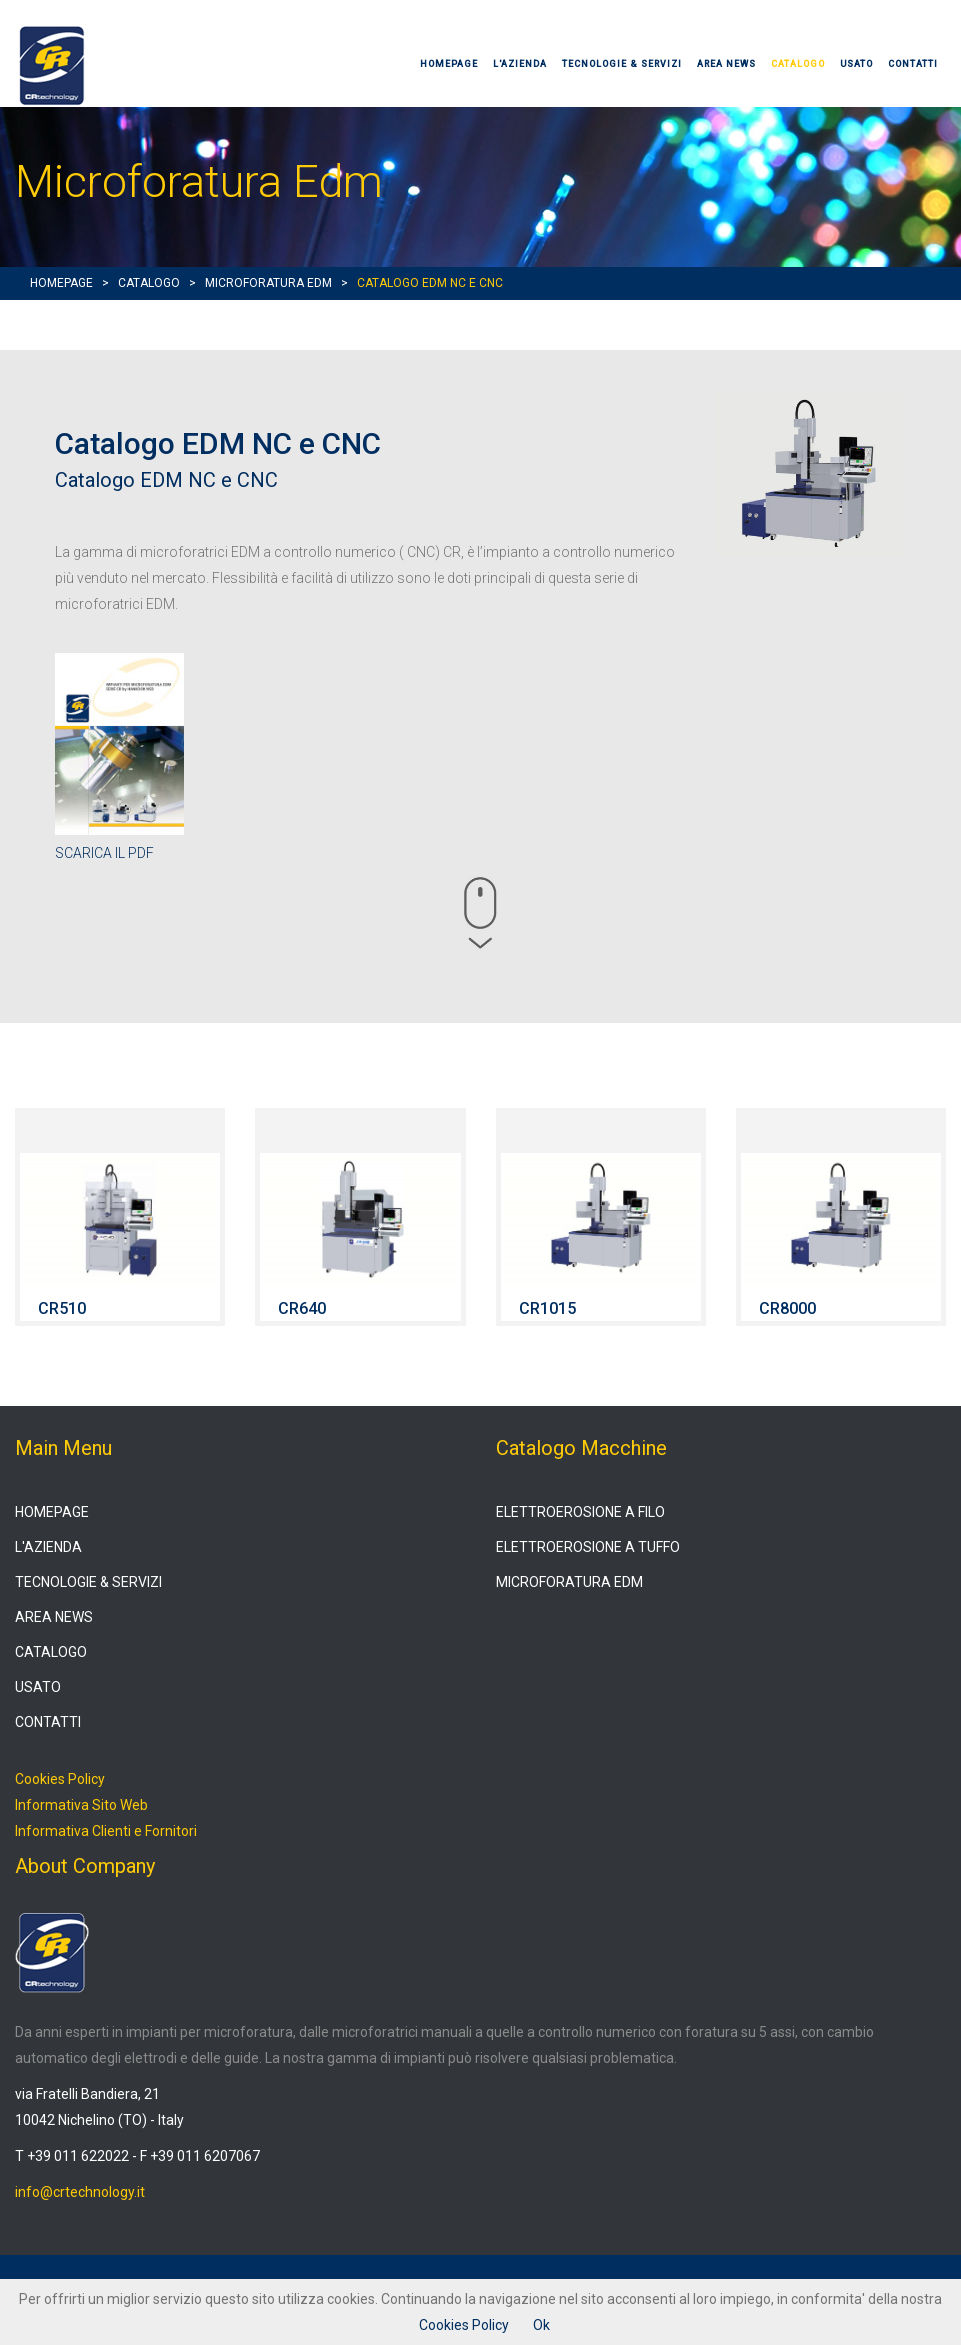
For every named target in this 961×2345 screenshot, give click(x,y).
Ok (541, 2325)
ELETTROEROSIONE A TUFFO (588, 1547)
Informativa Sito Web (81, 1805)
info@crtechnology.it (80, 2192)
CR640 (302, 1308)
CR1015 (547, 1308)
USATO (856, 64)
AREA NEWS (726, 64)
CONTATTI (913, 64)
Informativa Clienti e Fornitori (106, 1831)
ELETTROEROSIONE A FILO (580, 1512)
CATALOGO (798, 64)
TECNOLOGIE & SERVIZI (622, 64)
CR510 (62, 1308)
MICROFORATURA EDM (268, 283)
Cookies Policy (60, 1779)
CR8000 (787, 1308)
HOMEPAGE (449, 64)
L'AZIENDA (520, 64)
